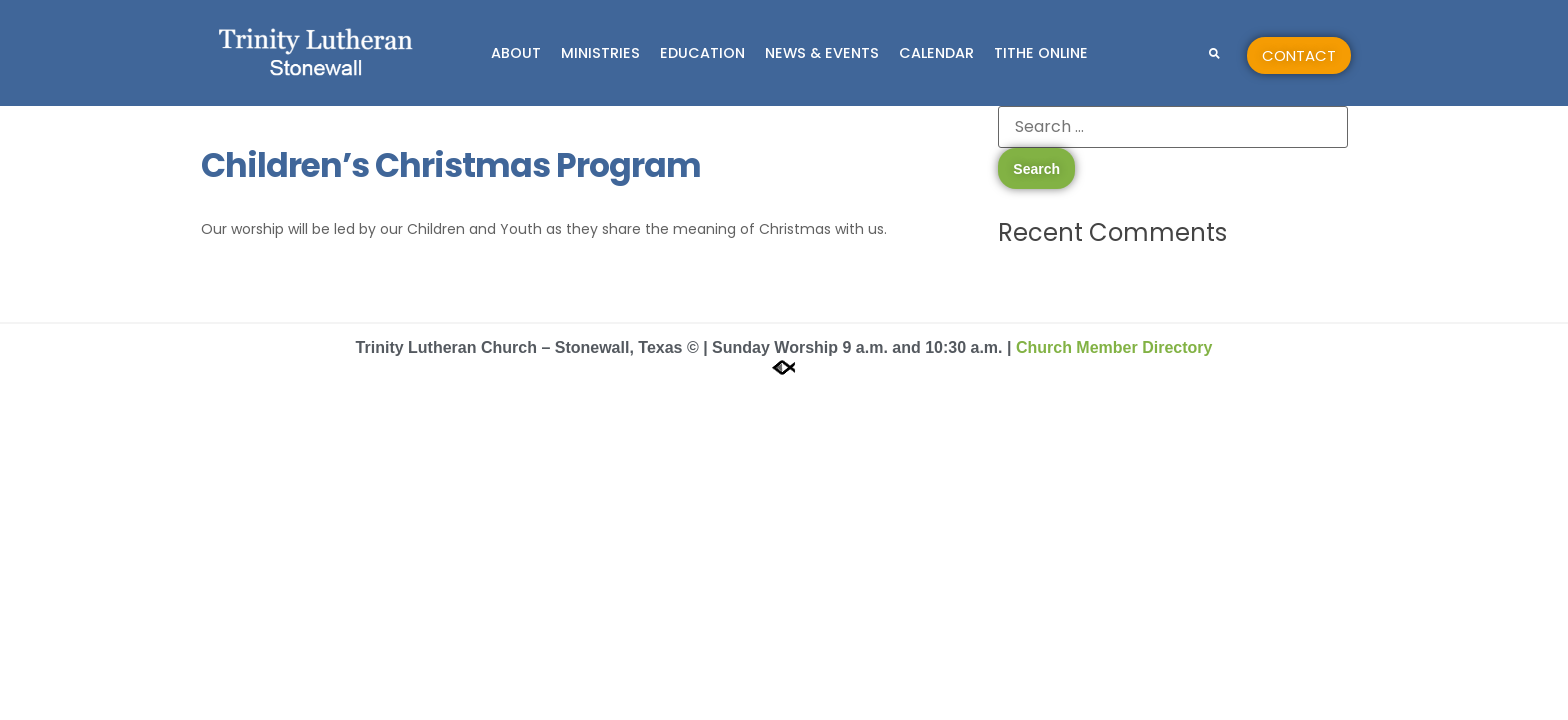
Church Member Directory (1114, 347)
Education (702, 53)
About (516, 53)
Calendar (936, 53)
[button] (1214, 53)
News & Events (822, 53)
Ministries (600, 53)
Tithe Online (1041, 53)
